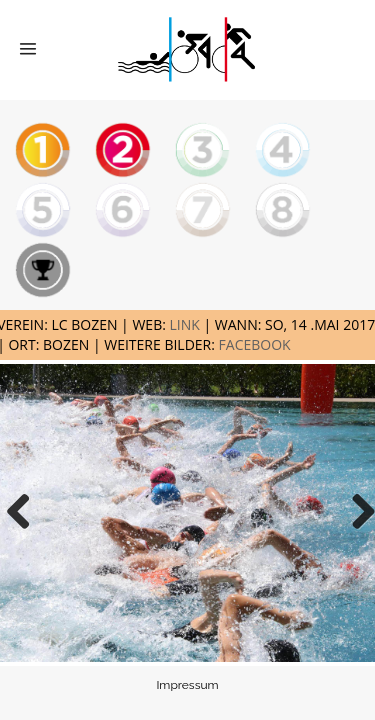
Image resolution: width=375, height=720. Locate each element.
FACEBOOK (255, 344)
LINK (185, 324)
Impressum (187, 685)
